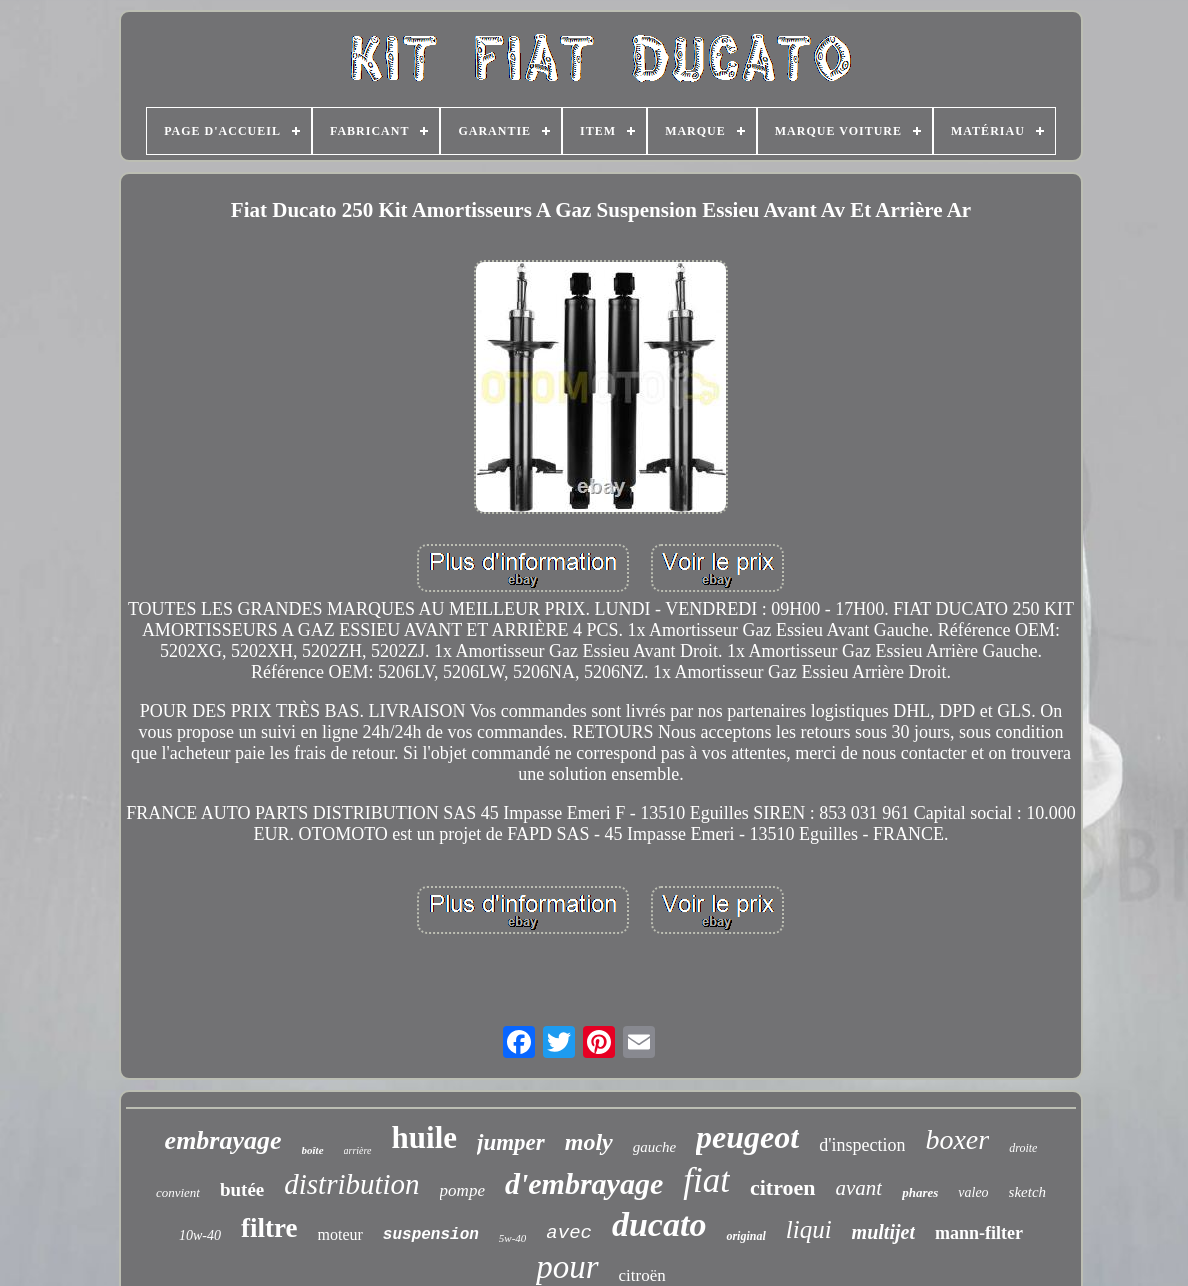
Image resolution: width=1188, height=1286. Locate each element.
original (745, 1236)
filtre (269, 1228)
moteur (340, 1234)
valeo (973, 1192)
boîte (313, 1150)
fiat (706, 1180)
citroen (783, 1187)
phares (920, 1192)
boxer (957, 1139)
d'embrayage (584, 1183)
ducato (659, 1224)
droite (1023, 1148)
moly (589, 1142)
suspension (431, 1235)
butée (242, 1189)
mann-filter (979, 1233)
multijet (883, 1232)
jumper (511, 1142)
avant (859, 1188)
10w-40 (200, 1235)
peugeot (747, 1137)
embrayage (223, 1140)
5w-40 (513, 1238)
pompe (462, 1190)
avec (569, 1233)
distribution (351, 1184)
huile (424, 1137)
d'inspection (862, 1145)
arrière (358, 1150)
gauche (654, 1147)
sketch (1027, 1192)
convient (178, 1192)
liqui (809, 1229)
